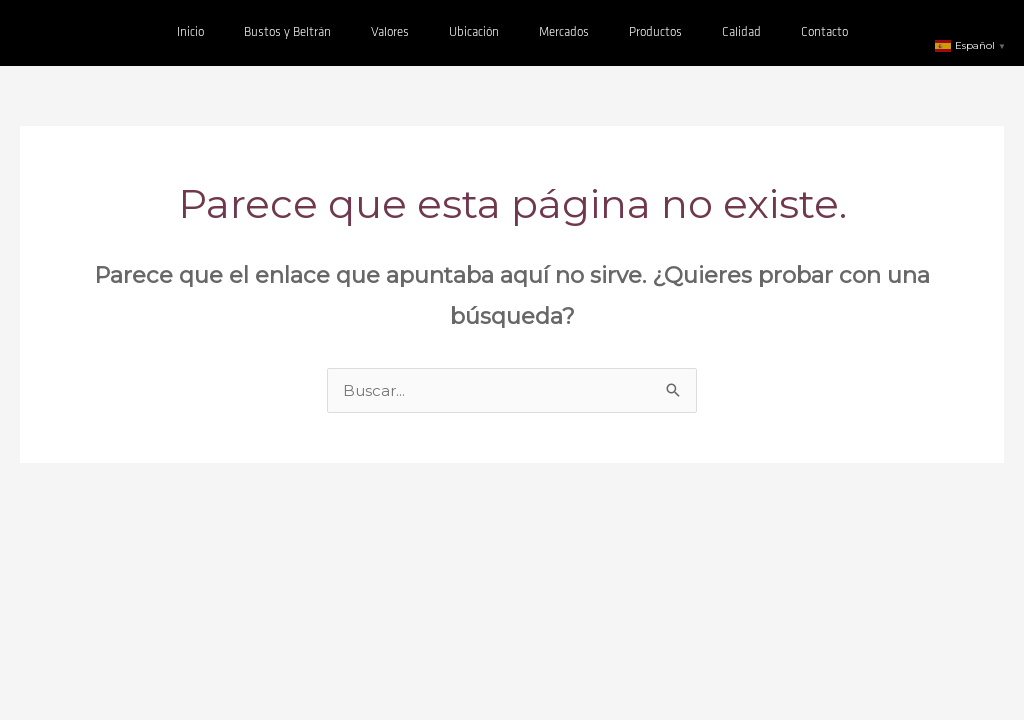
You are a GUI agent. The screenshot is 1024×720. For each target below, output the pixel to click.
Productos (655, 32)
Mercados (564, 32)
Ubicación (474, 32)
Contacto (824, 32)
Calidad (741, 32)
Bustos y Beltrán (287, 32)
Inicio (190, 32)
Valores (390, 32)
